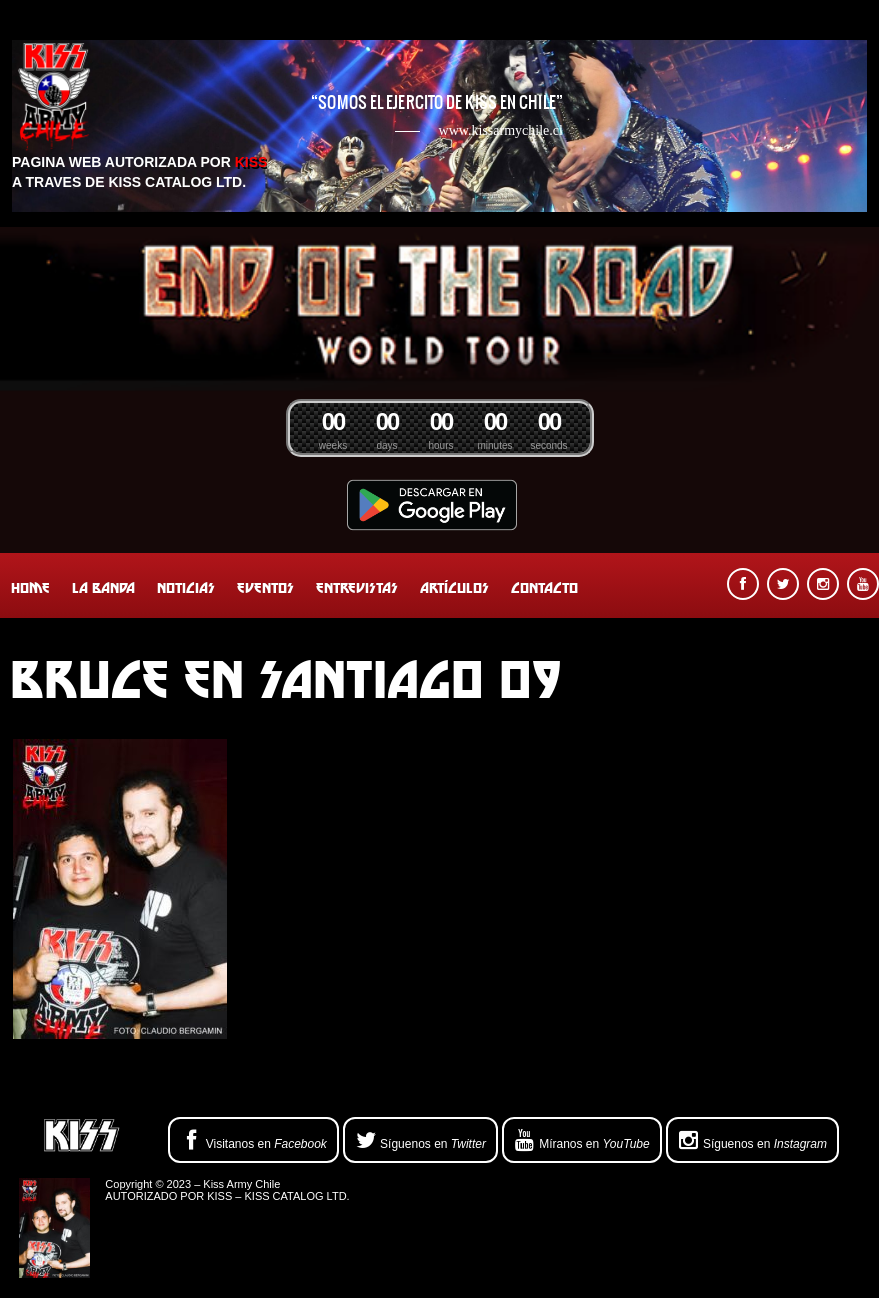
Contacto (544, 587)
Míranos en (582, 1140)
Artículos (454, 587)
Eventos (265, 587)
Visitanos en (253, 1140)
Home (30, 587)
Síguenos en (420, 1140)
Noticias (186, 587)
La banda (103, 587)
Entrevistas (357, 587)
